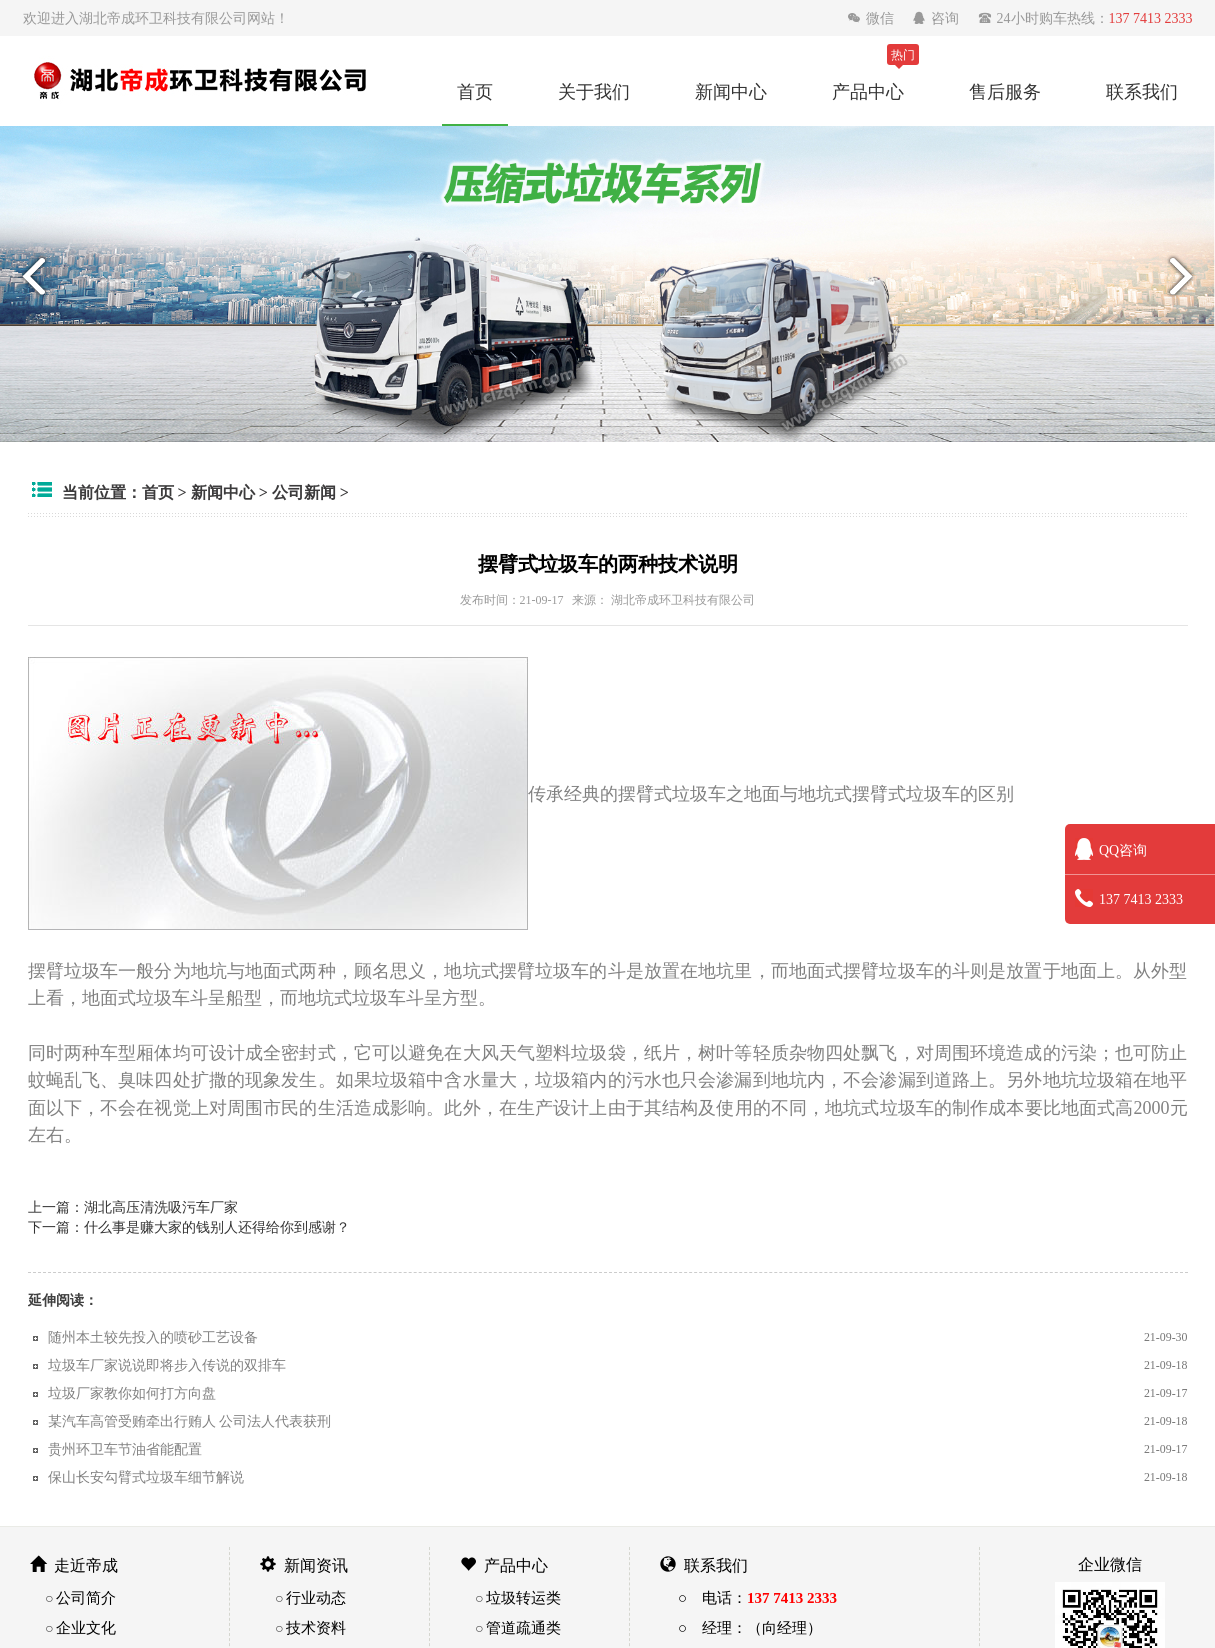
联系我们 (1142, 91)
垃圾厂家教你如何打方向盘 (132, 1393)
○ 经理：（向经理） (750, 1627)
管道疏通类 (523, 1627)
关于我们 (594, 91)
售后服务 (1005, 91)
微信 (872, 18)
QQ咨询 (1111, 850)
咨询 (937, 18)
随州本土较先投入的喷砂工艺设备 (153, 1337)
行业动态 (316, 1597)
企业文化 (86, 1627)
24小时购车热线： (1085, 18)
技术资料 (316, 1627)
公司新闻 (304, 492)
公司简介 (86, 1597)
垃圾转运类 (523, 1597)
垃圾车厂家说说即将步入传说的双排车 (167, 1365)
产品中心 (868, 91)
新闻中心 (731, 91)
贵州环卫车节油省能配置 (125, 1449)
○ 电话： (757, 1597)
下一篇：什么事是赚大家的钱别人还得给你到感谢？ (189, 1227)
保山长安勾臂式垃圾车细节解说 (146, 1477)
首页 (475, 91)
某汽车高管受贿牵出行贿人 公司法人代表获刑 (190, 1421)
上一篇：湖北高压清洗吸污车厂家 (133, 1207)
